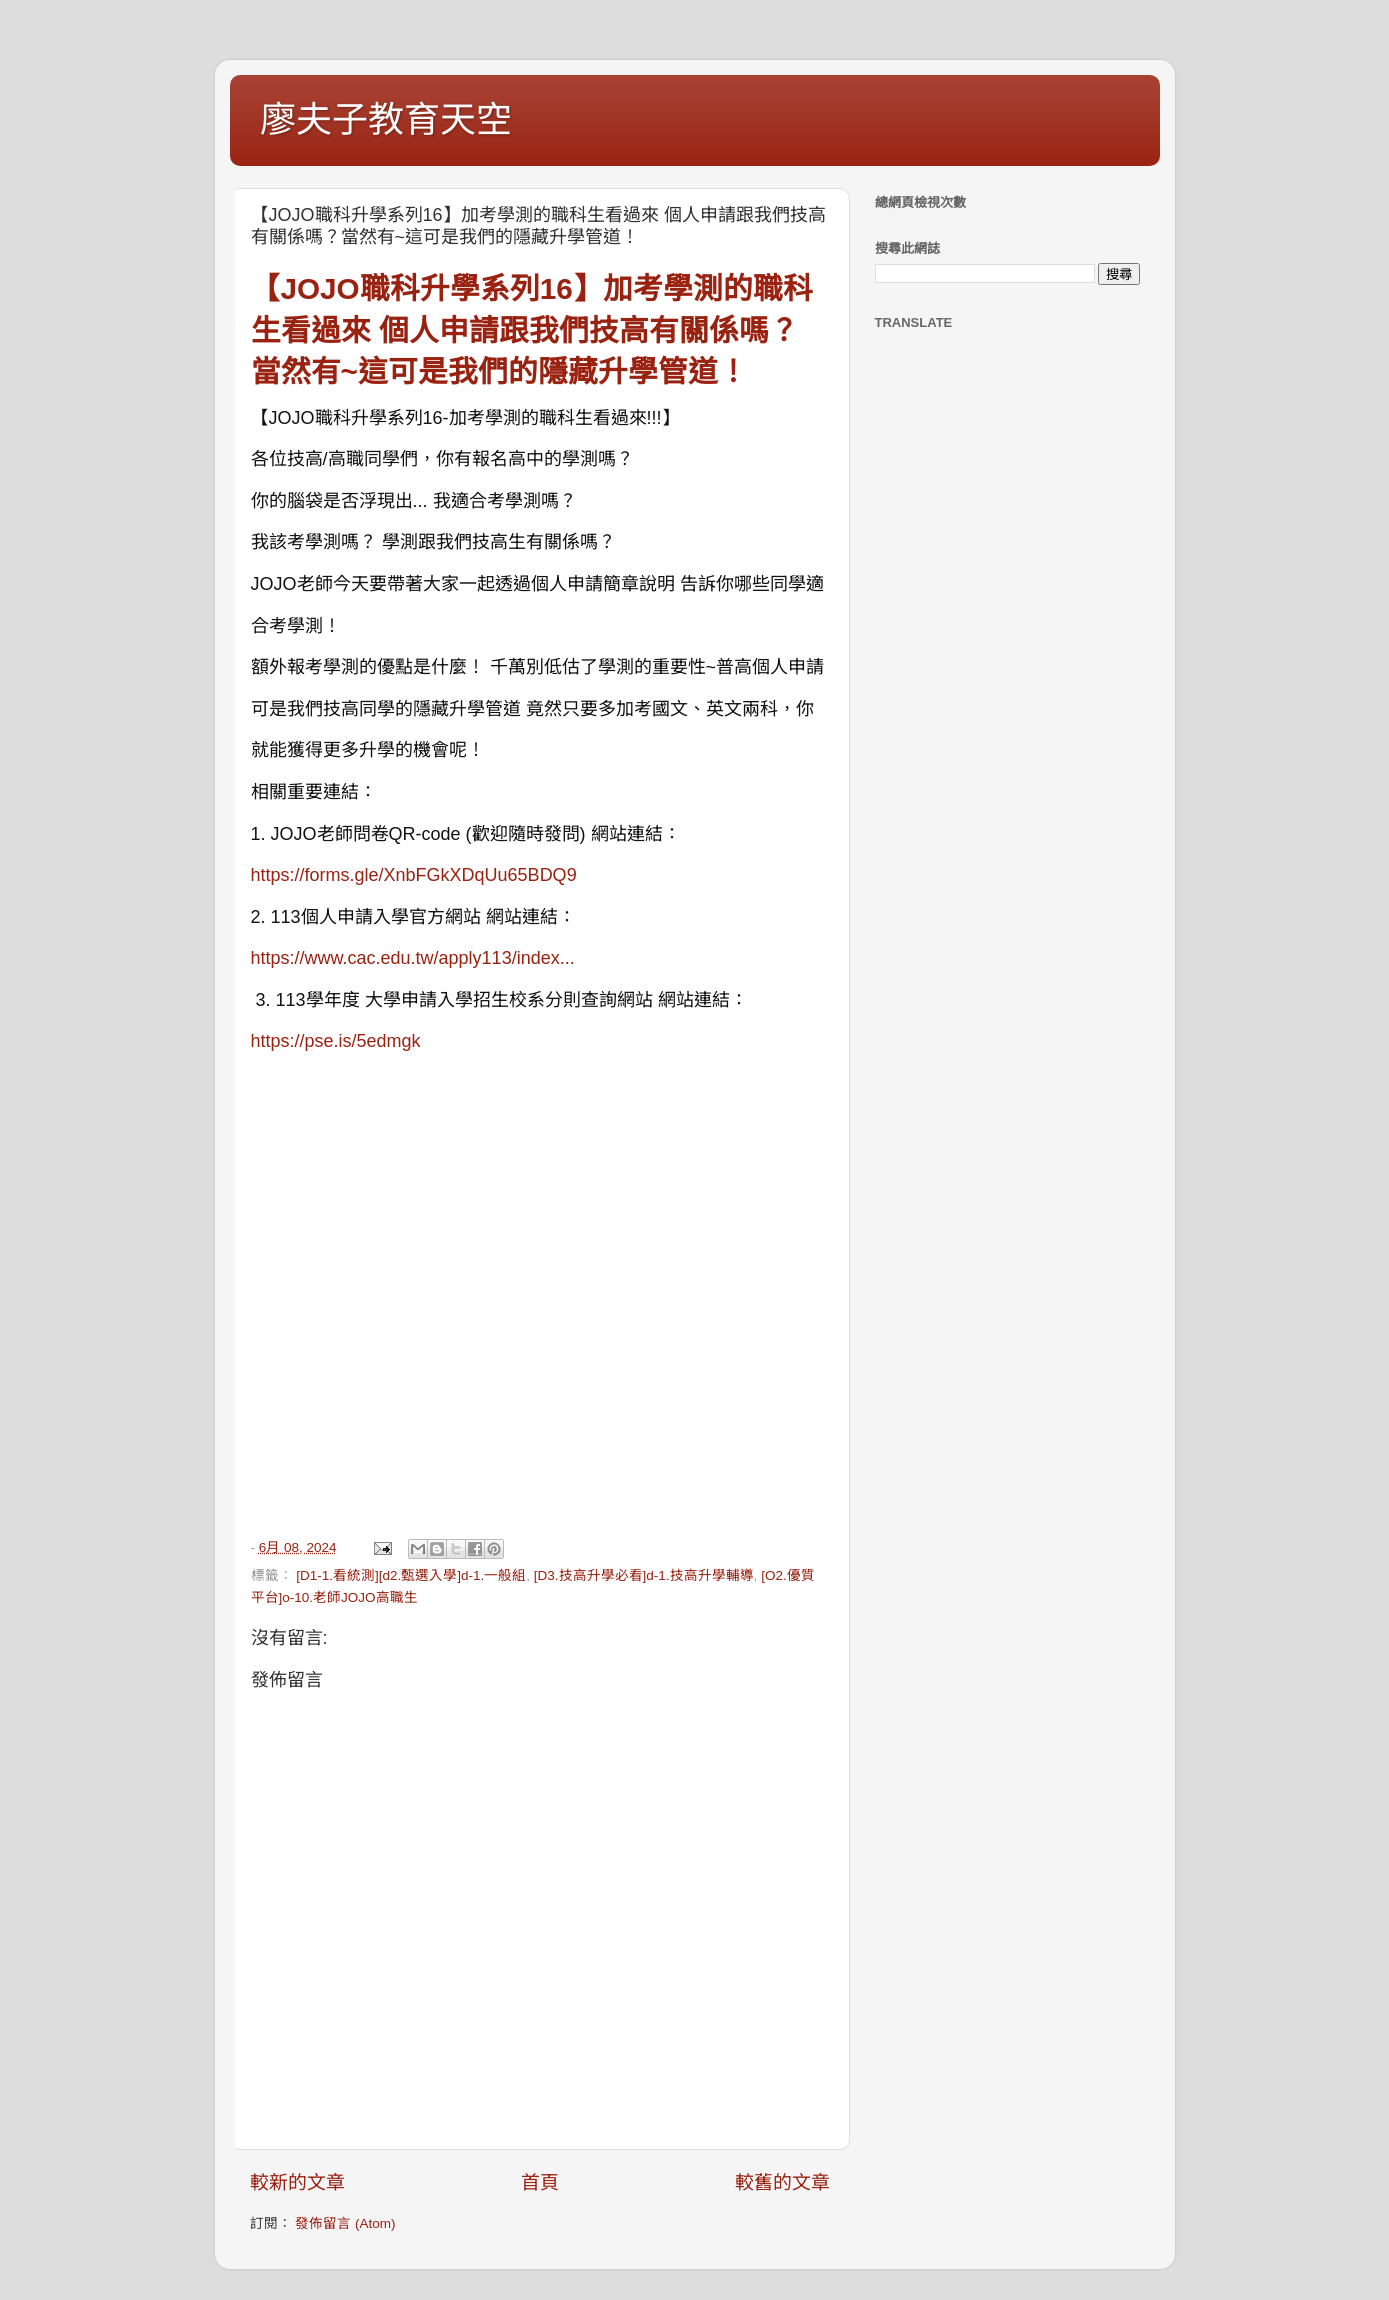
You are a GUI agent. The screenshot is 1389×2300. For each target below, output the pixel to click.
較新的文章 (297, 2182)
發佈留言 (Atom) (345, 2223)
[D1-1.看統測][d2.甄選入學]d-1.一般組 (411, 1575)
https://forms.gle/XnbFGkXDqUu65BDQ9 (414, 875)
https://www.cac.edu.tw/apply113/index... (413, 958)
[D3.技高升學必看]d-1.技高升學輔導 (644, 1575)
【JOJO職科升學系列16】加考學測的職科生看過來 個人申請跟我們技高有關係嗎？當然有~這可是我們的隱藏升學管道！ (532, 330)
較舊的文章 (782, 2182)
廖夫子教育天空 (386, 119)
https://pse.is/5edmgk (336, 1041)
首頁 (540, 2182)
